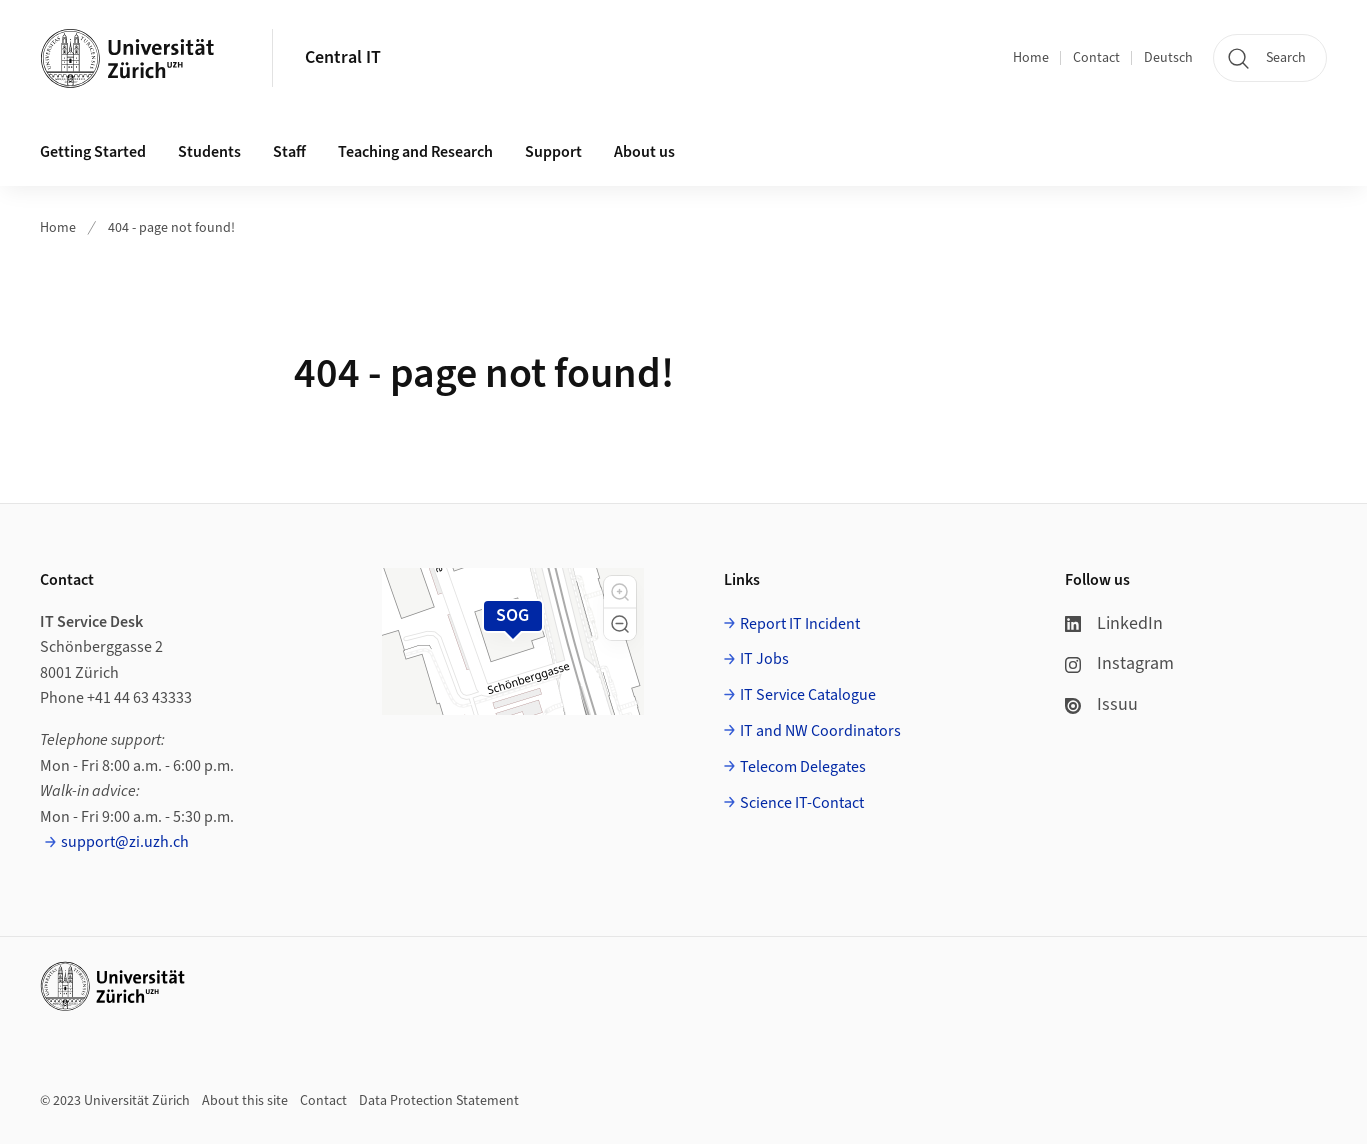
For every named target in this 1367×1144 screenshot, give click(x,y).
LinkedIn (1114, 623)
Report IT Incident (800, 624)
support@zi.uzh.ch (125, 842)
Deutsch (1168, 58)
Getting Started (93, 152)
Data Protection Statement (439, 1101)
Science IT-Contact (802, 803)
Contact (1096, 58)
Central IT (343, 57)
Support (553, 152)
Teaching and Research (415, 152)
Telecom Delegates (803, 767)
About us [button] (644, 152)
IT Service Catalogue (808, 695)
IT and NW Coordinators (820, 731)
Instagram (1119, 663)
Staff (289, 152)
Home (1031, 58)
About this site (245, 1101)
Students (209, 152)
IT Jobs (764, 659)
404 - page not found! (171, 228)
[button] (620, 592)
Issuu (1101, 704)
